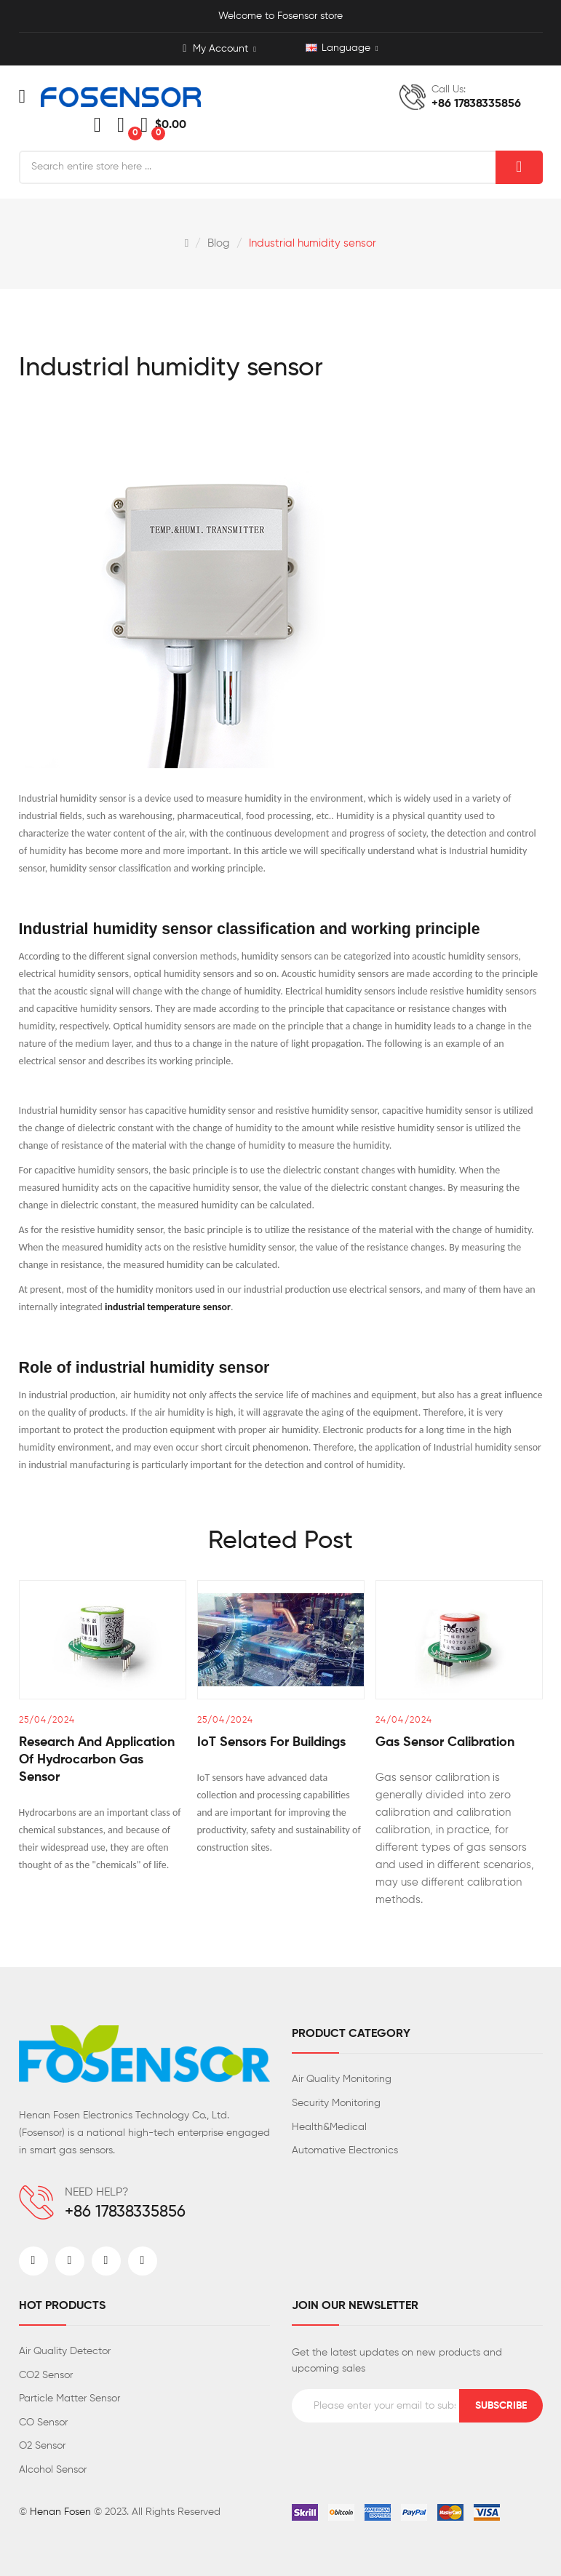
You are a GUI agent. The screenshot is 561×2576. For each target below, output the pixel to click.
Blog (218, 243)
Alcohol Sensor (53, 2470)
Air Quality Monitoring (341, 2079)
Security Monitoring (336, 2103)
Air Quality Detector (65, 2351)
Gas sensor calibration (444, 1742)
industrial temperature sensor (168, 1307)
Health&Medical (329, 2127)
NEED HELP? (97, 2192)
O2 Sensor (42, 2446)
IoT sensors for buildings (271, 1742)
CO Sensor (43, 2422)
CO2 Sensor (46, 2375)
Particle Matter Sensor (69, 2398)
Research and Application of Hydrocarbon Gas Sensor (97, 1760)
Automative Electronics (345, 2150)
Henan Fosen (60, 2512)
